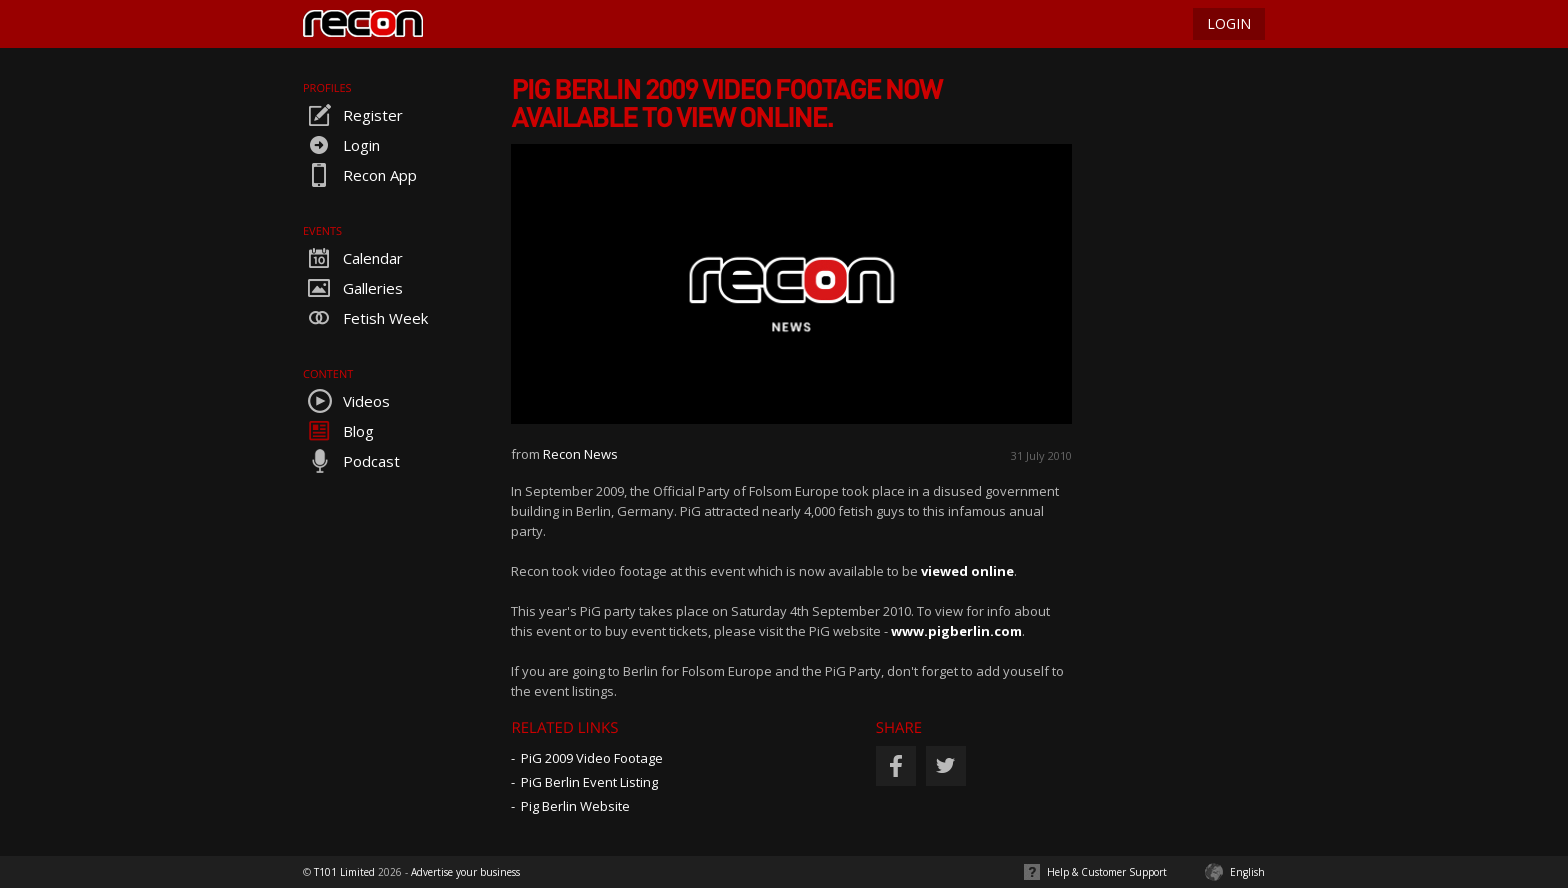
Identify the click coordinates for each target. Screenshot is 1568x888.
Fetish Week (365, 318)
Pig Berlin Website (575, 806)
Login (341, 145)
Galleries (353, 288)
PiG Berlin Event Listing (589, 782)
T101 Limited (344, 872)
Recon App (360, 175)
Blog (338, 431)
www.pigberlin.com (956, 631)
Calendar (353, 258)
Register (353, 115)
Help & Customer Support (1107, 872)
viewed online (967, 571)
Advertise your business (465, 872)
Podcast (351, 461)
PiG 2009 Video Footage (592, 758)
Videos (346, 401)
